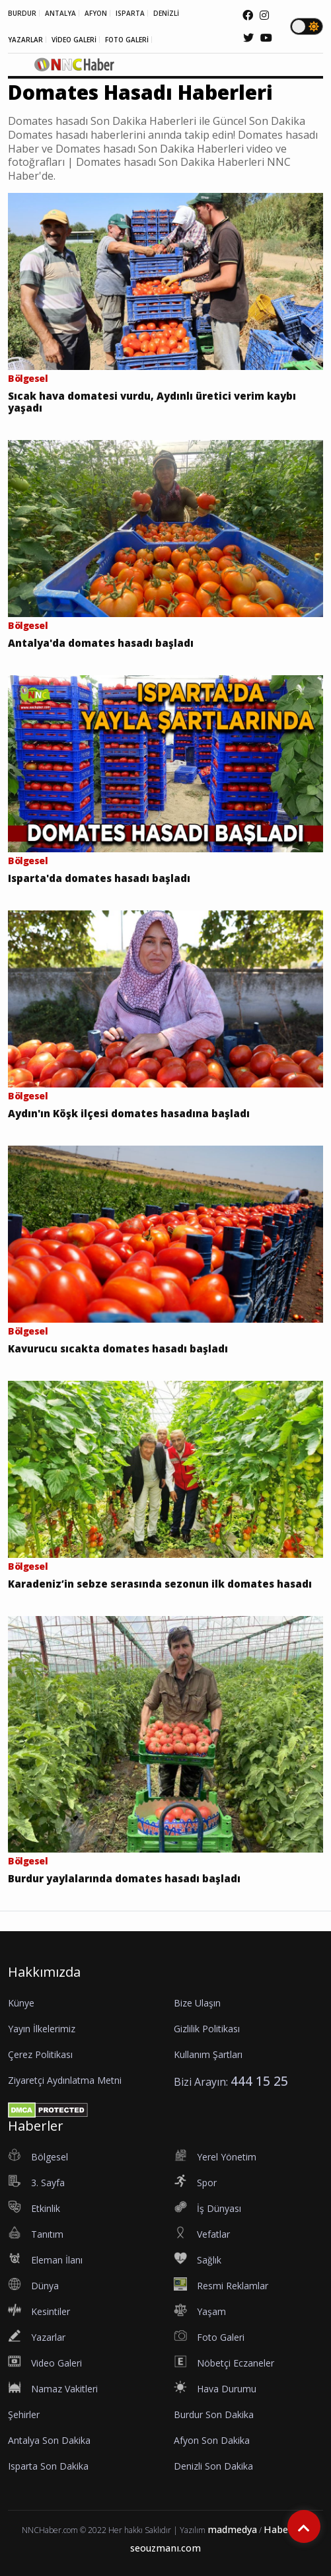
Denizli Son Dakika (213, 2466)
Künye (21, 2003)
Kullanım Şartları (208, 2054)
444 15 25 (259, 2081)
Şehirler (24, 2414)
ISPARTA (130, 13)
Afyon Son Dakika (212, 2440)
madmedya (232, 2529)
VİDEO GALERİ (74, 39)
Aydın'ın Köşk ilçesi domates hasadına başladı (129, 1113)
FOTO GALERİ (127, 39)
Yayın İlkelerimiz (41, 2028)
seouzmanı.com (165, 2548)
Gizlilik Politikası (207, 2028)
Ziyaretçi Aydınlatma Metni (65, 2080)
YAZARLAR (25, 39)
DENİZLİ (166, 13)
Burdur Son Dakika (214, 2414)
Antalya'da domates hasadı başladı (101, 643)
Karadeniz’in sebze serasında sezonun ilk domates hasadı (160, 1584)
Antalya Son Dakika (49, 2440)
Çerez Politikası (40, 2054)
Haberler (284, 2529)
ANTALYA (60, 13)
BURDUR (22, 13)
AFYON (96, 13)
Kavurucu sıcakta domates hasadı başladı (118, 1348)
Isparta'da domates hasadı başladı (99, 878)
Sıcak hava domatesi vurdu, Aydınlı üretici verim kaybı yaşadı (152, 402)
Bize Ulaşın (197, 2003)
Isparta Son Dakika (48, 2466)
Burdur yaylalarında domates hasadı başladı (124, 1878)
